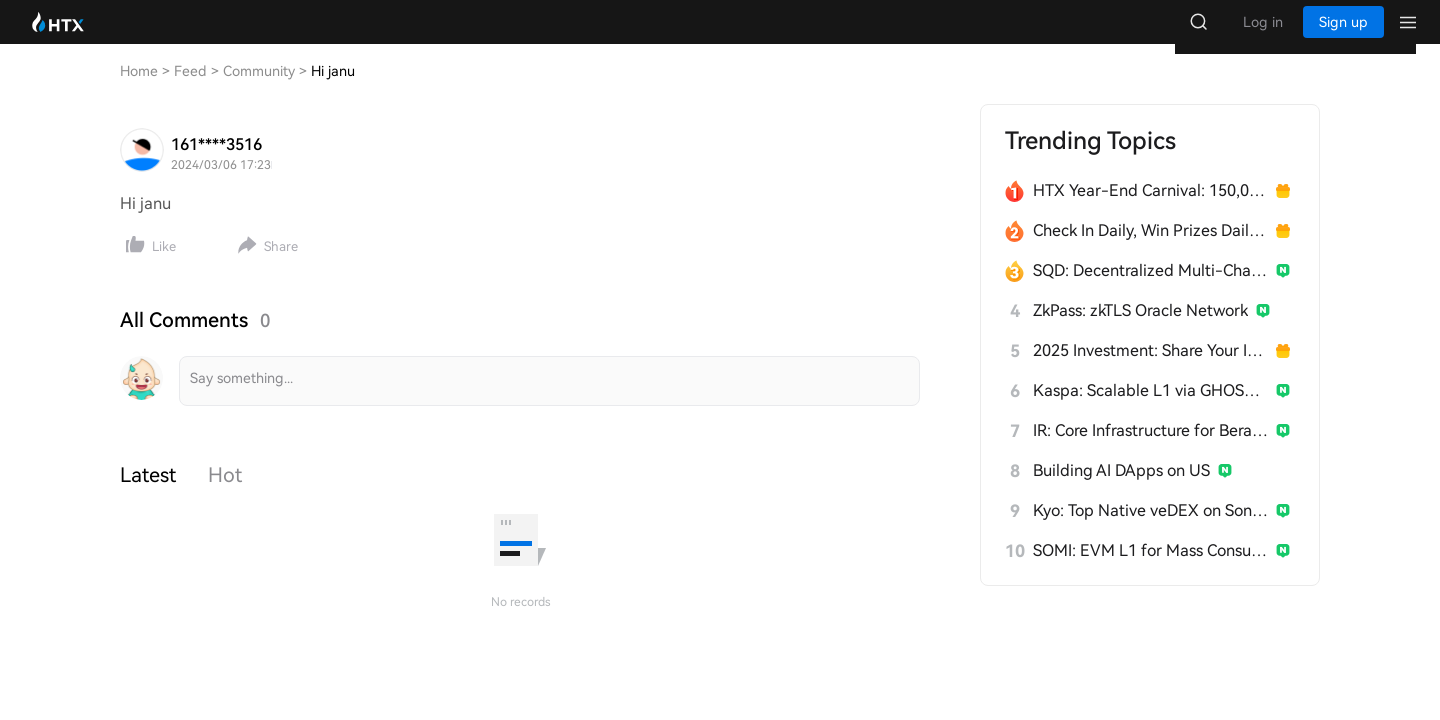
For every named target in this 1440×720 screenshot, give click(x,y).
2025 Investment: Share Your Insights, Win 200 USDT (1150, 370)
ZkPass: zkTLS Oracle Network (1140, 330)
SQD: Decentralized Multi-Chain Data (1150, 290)
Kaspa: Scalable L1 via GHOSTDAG (1150, 410)
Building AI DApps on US (1121, 490)
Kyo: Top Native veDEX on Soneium (1150, 530)
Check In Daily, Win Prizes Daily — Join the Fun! (1150, 250)
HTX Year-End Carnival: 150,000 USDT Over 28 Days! (1150, 210)
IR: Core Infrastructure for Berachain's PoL (1150, 450)
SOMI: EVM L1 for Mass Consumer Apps (1150, 570)
